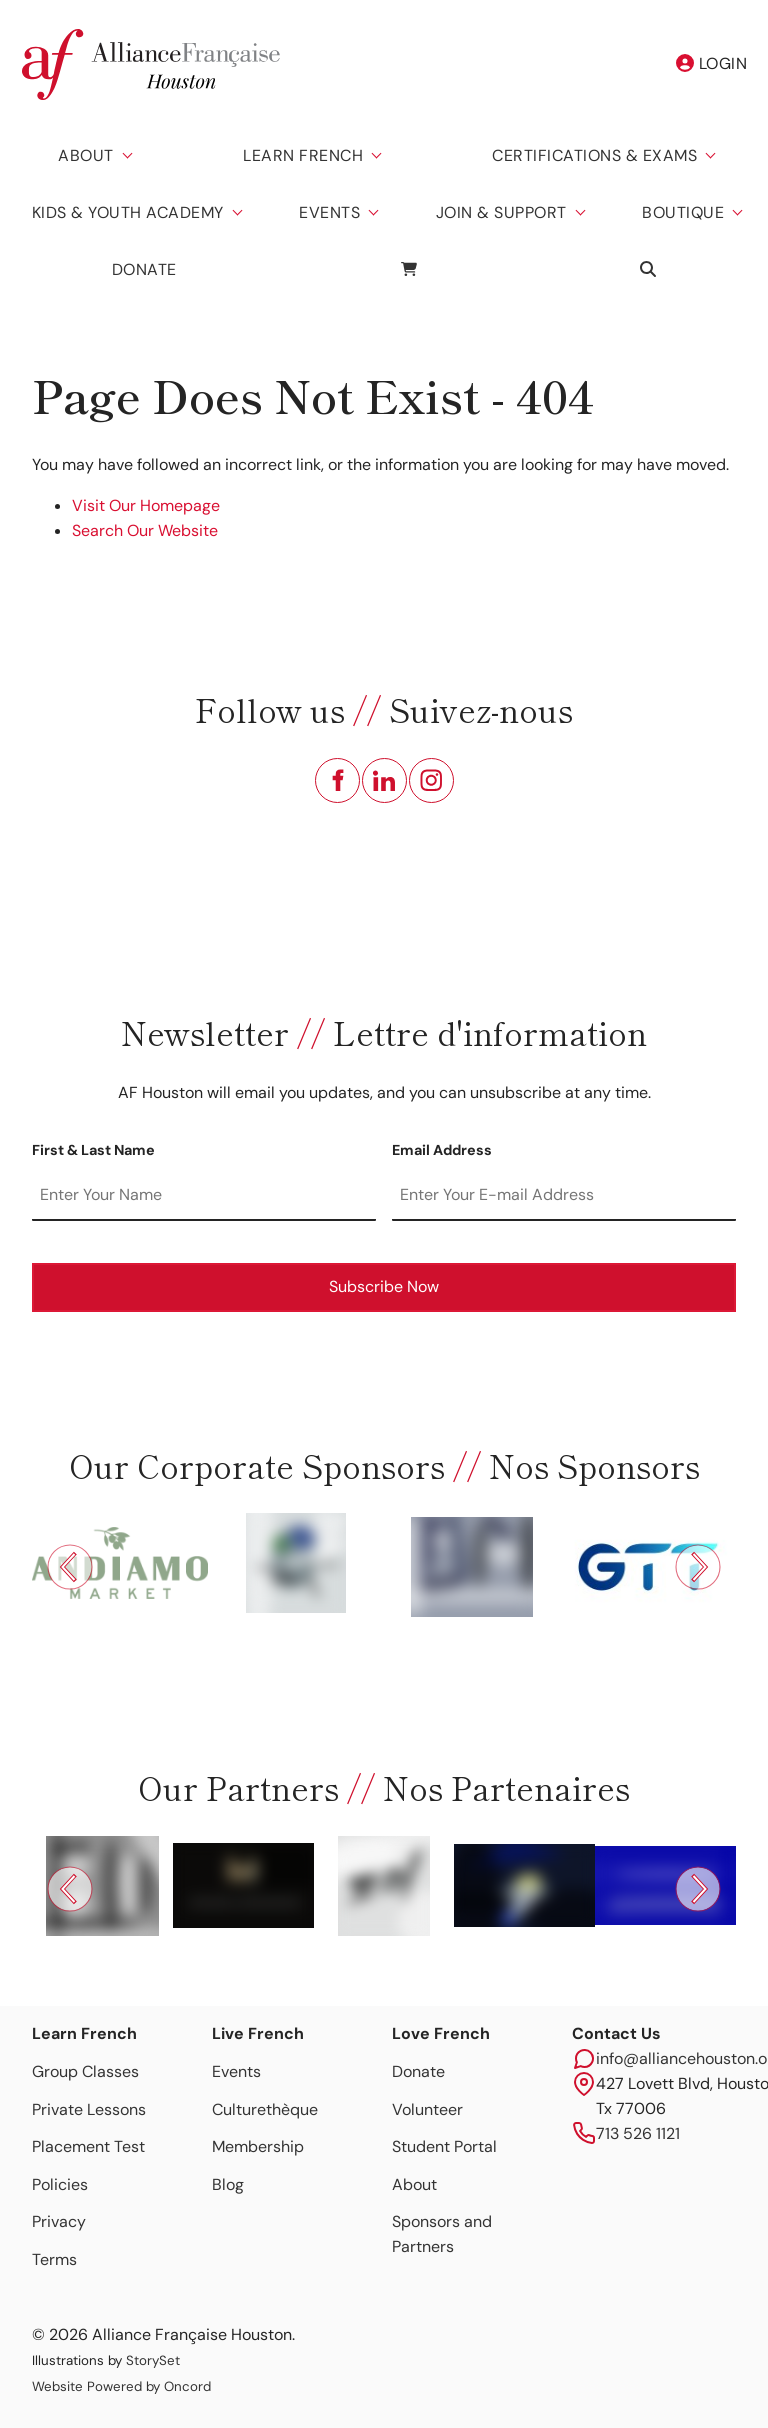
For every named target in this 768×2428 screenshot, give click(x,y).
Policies (60, 2184)
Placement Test (88, 2146)
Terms (54, 2259)
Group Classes (85, 2071)
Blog (228, 2184)
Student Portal (444, 2146)
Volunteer (427, 2109)
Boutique (683, 212)
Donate (144, 269)
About (86, 155)
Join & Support (501, 212)
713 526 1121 (638, 2133)
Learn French (303, 155)
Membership (258, 2146)
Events (329, 212)
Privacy (59, 2221)
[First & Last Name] (204, 1196)
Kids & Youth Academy (128, 212)
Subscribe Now (384, 1286)
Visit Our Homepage (146, 505)
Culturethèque (265, 2109)
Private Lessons (89, 2109)
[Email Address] (564, 1196)
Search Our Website (145, 530)
